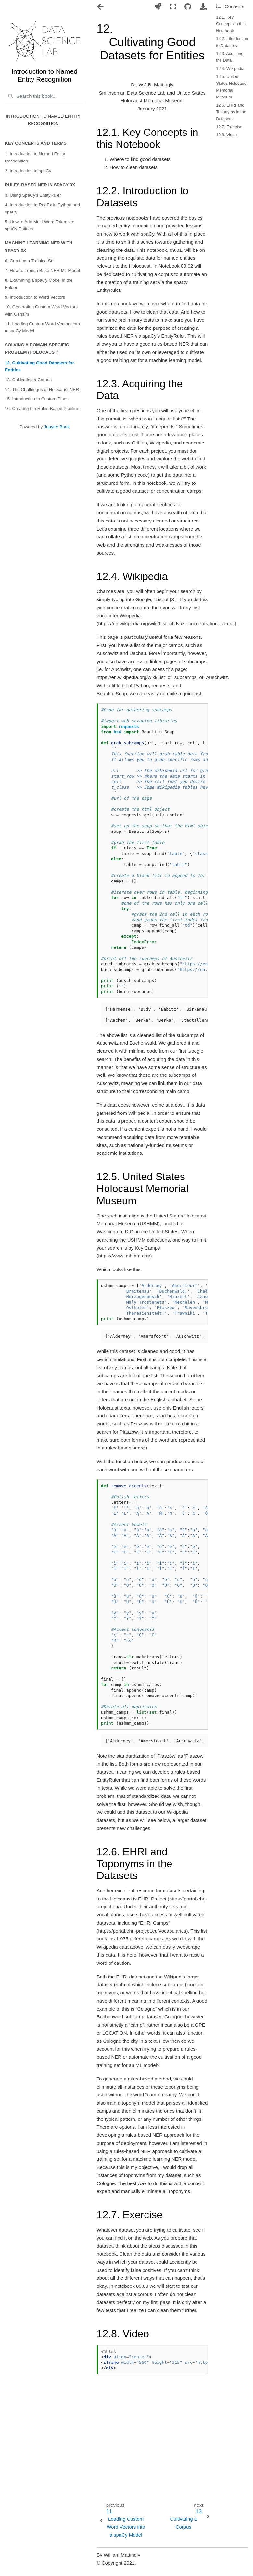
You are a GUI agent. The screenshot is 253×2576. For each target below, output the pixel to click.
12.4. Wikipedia (230, 68)
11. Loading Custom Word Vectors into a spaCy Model (42, 327)
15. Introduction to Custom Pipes (37, 398)
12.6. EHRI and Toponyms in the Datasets (231, 112)
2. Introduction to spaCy (28, 170)
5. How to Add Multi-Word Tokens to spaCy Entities (39, 225)
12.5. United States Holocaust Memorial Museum (231, 86)
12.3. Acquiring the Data (229, 57)
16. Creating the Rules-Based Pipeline (42, 408)
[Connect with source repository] (188, 7)
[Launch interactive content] (158, 7)
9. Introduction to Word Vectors (35, 297)
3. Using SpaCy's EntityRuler (33, 195)
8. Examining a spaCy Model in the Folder (39, 284)
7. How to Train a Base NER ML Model (42, 270)
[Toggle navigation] (101, 7)
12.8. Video (226, 134)
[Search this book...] (44, 96)
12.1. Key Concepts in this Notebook (231, 24)
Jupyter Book (57, 426)
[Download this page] (203, 7)
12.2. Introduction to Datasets (232, 42)
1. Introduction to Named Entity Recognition (35, 157)
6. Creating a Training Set (30, 260)
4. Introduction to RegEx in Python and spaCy (42, 208)
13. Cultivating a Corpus (28, 379)
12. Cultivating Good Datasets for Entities (39, 366)
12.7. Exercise (229, 126)
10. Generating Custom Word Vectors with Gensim (41, 310)
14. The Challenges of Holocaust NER (42, 389)
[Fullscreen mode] (173, 7)
